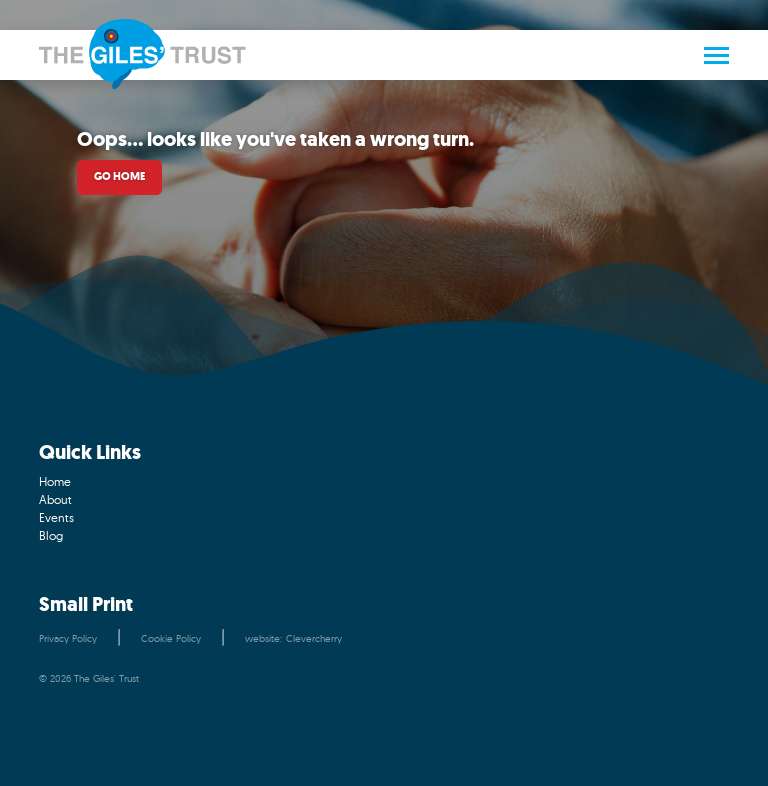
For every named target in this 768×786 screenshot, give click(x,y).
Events (56, 517)
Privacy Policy (68, 638)
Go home (119, 176)
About (55, 499)
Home (55, 481)
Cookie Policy (171, 638)
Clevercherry (314, 638)
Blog (51, 535)
